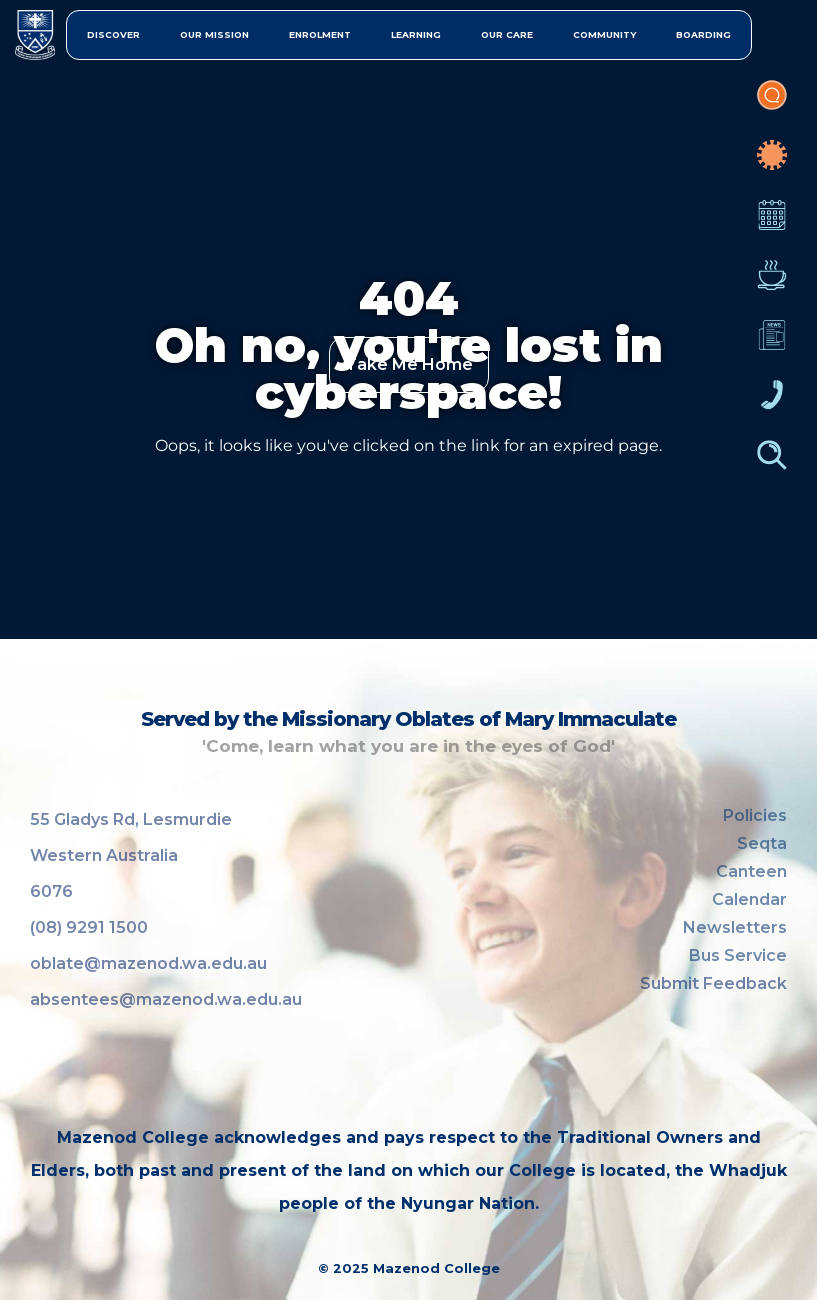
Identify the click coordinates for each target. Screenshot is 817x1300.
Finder (772, 465)
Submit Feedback (713, 983)
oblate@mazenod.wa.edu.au (148, 963)
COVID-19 (772, 165)
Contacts (772, 405)
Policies (755, 815)
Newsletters (772, 345)
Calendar (772, 225)
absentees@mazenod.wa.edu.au (166, 999)
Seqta (762, 843)
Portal (772, 105)
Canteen (772, 285)
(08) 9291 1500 (89, 927)
